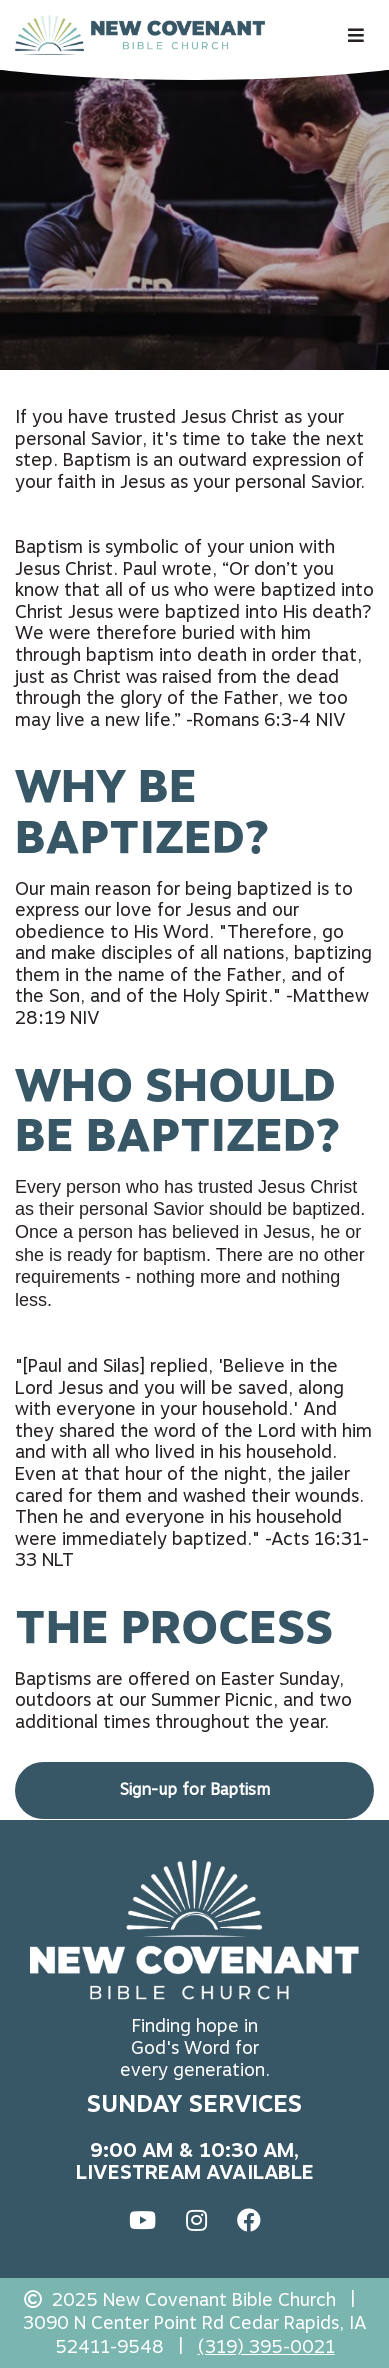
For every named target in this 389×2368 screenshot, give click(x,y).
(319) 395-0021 (266, 2346)
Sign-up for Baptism (195, 1789)
